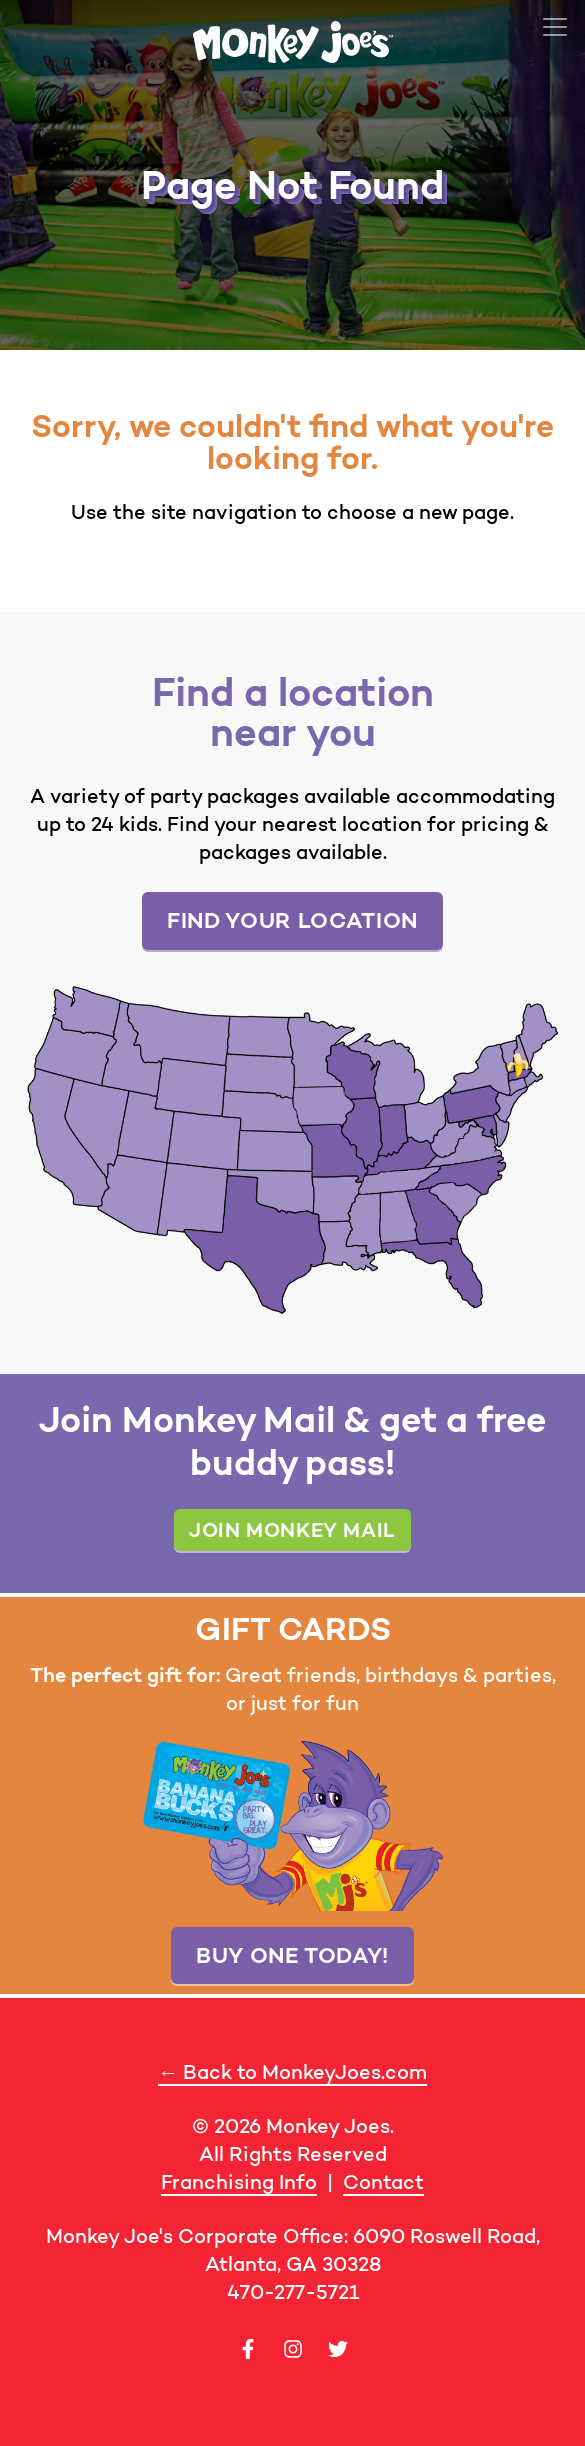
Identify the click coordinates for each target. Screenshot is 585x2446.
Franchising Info (239, 2182)
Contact (383, 2182)
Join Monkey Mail (292, 1529)
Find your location (292, 920)
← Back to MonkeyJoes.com (292, 2072)
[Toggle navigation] (555, 27)
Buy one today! (292, 1955)
